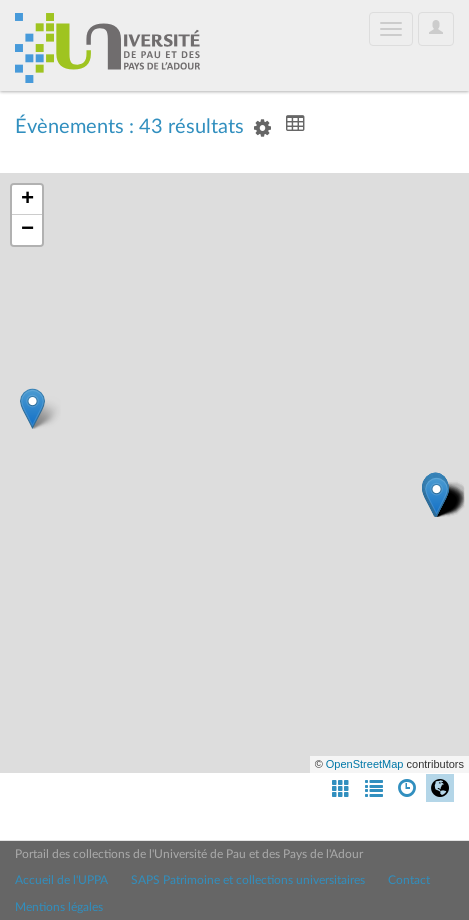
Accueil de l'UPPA (61, 880)
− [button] (27, 230)
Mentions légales (59, 907)
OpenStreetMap (365, 764)
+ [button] (27, 200)
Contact (409, 880)
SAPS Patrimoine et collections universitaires (248, 880)
